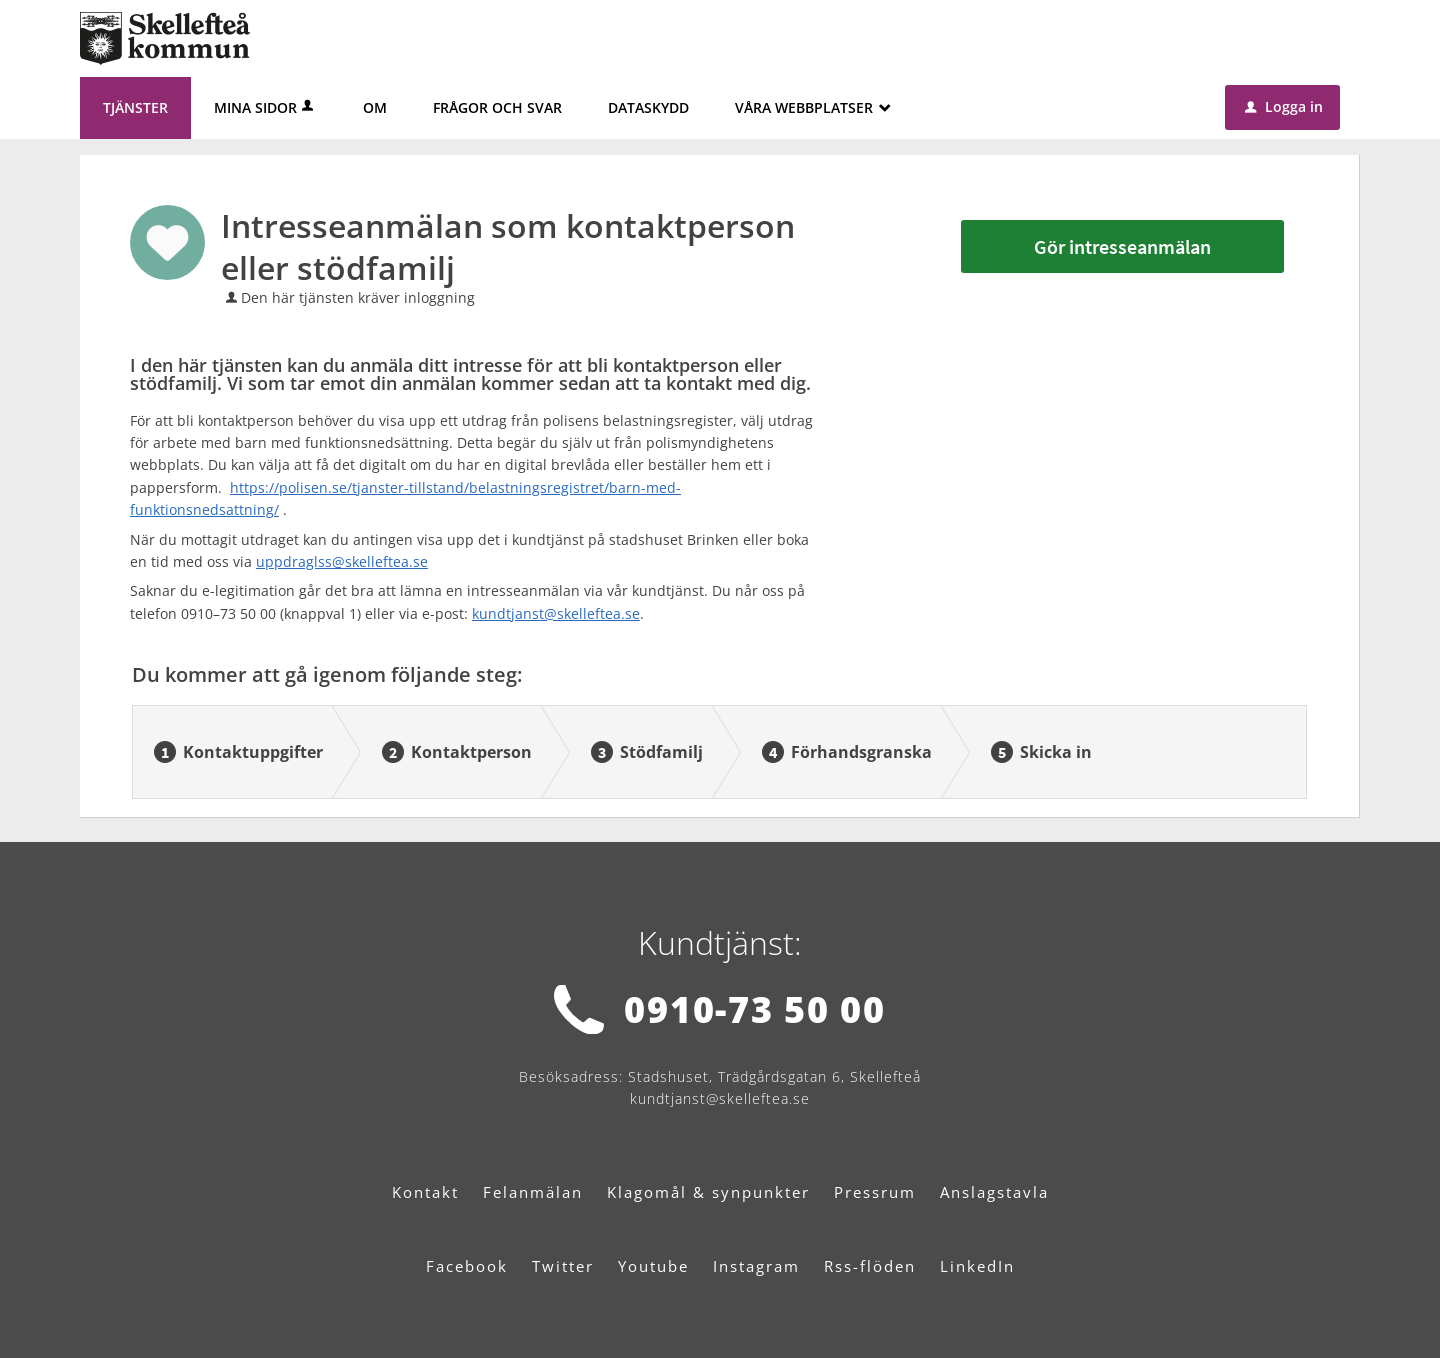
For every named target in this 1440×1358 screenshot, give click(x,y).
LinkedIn (977, 1266)
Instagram (756, 1266)
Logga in (1284, 106)
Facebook (467, 1266)
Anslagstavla (994, 1192)
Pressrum (875, 1192)
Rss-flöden (870, 1266)
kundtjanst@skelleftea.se (556, 613)
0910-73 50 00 (754, 1009)
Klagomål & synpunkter (708, 1192)
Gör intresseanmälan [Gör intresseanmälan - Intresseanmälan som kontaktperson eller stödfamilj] (1122, 246)
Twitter (563, 1266)
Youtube (653, 1266)
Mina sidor (265, 107)
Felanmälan (533, 1192)
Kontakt (425, 1192)
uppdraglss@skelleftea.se (342, 561)
